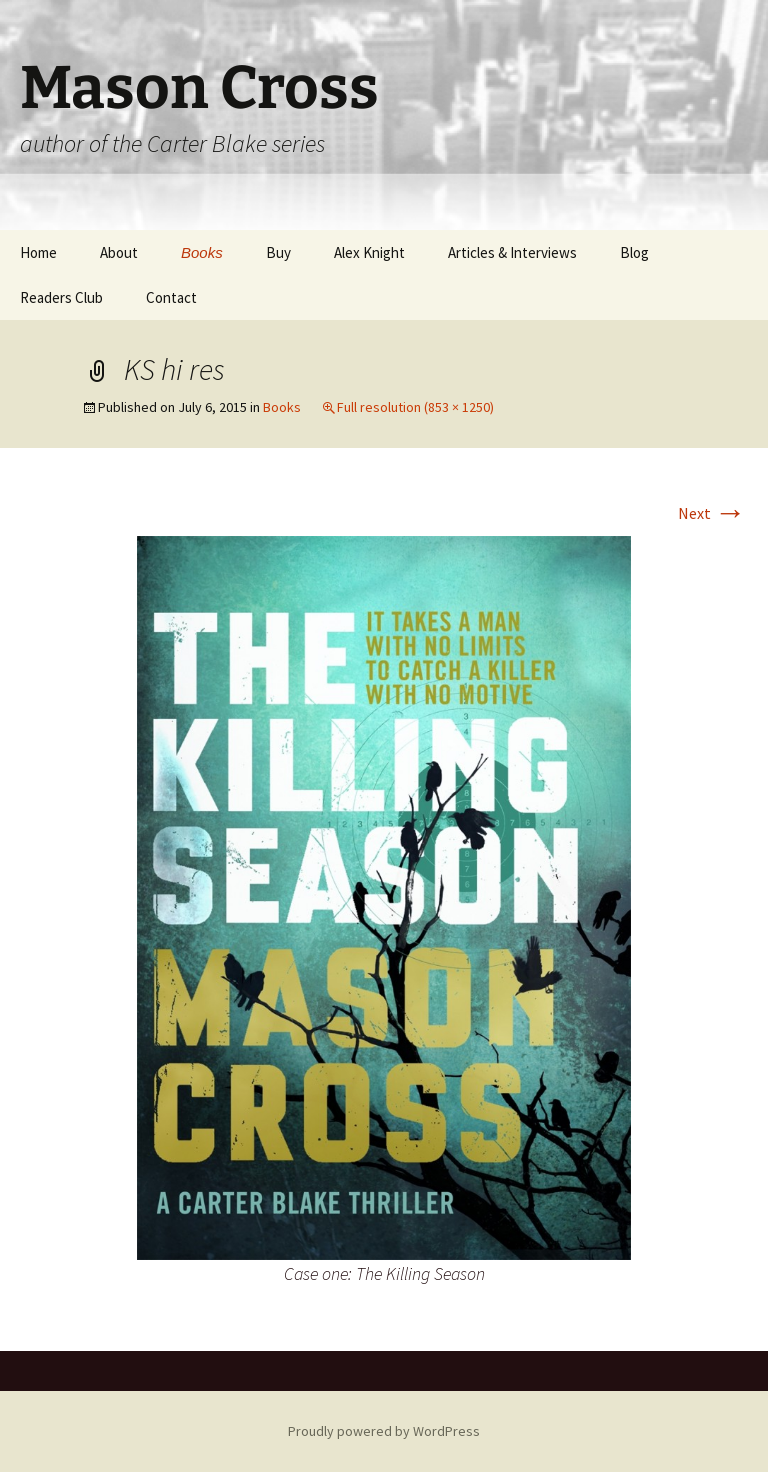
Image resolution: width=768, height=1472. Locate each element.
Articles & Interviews (512, 252)
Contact (171, 297)
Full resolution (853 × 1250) (415, 407)
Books (202, 252)
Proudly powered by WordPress (384, 1431)
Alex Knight (369, 252)
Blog (634, 252)
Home (38, 252)
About (119, 252)
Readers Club (61, 297)
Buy (278, 252)
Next (712, 513)
